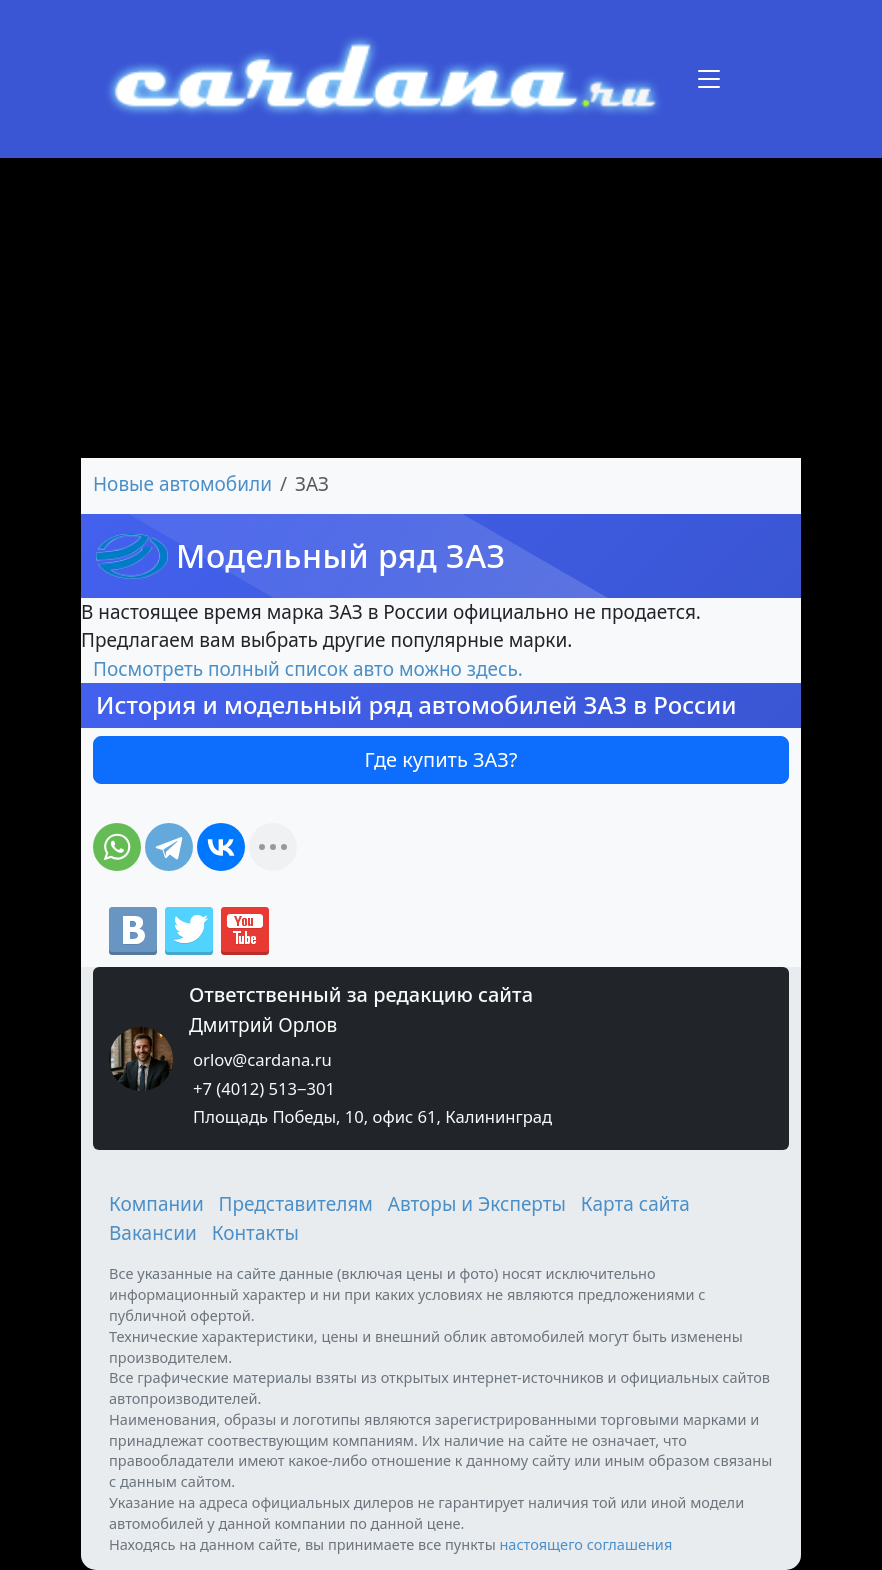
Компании (156, 1204)
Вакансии (153, 1233)
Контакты (255, 1233)
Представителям (296, 1204)
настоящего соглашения (585, 1544)
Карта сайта (635, 1204)
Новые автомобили (182, 484)
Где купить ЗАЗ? (441, 759)
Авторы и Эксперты (477, 1204)
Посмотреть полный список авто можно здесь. (308, 669)
